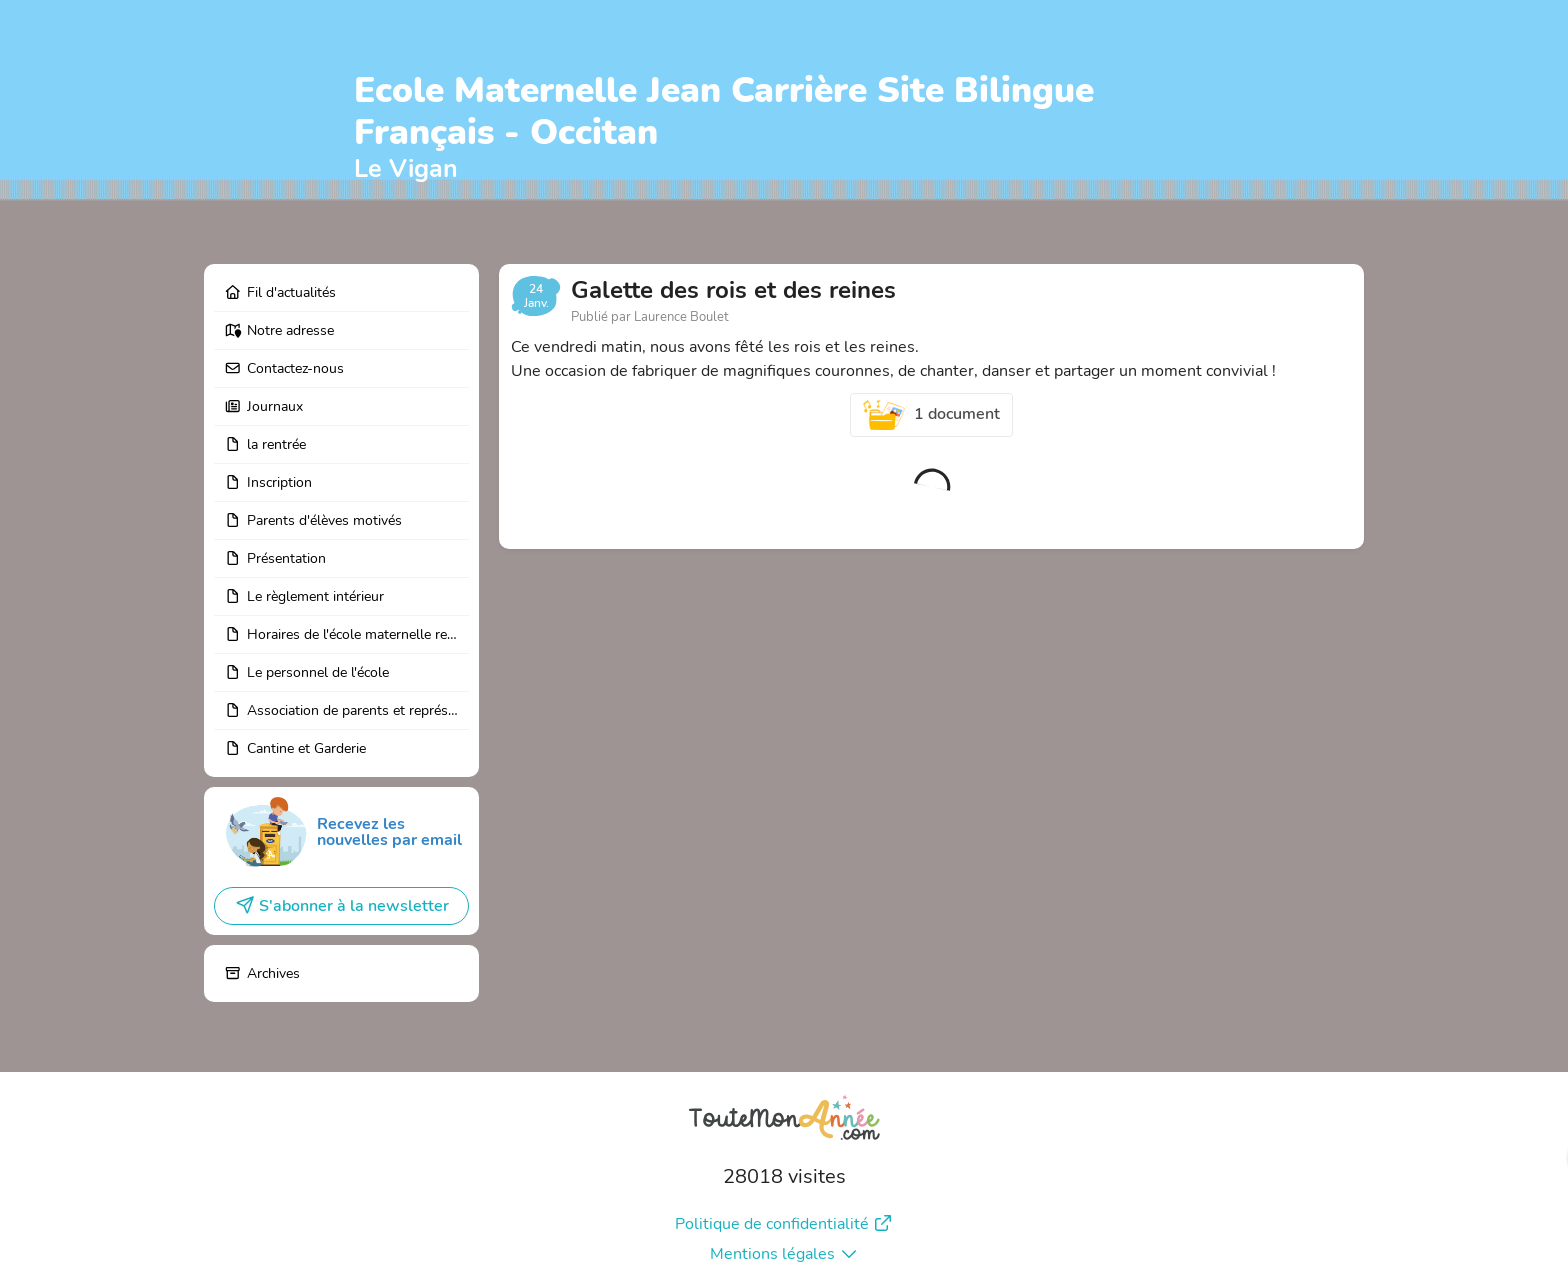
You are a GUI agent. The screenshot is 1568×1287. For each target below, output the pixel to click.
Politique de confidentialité (784, 1224)
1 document (932, 415)
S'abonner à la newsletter (342, 906)
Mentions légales (784, 1254)
